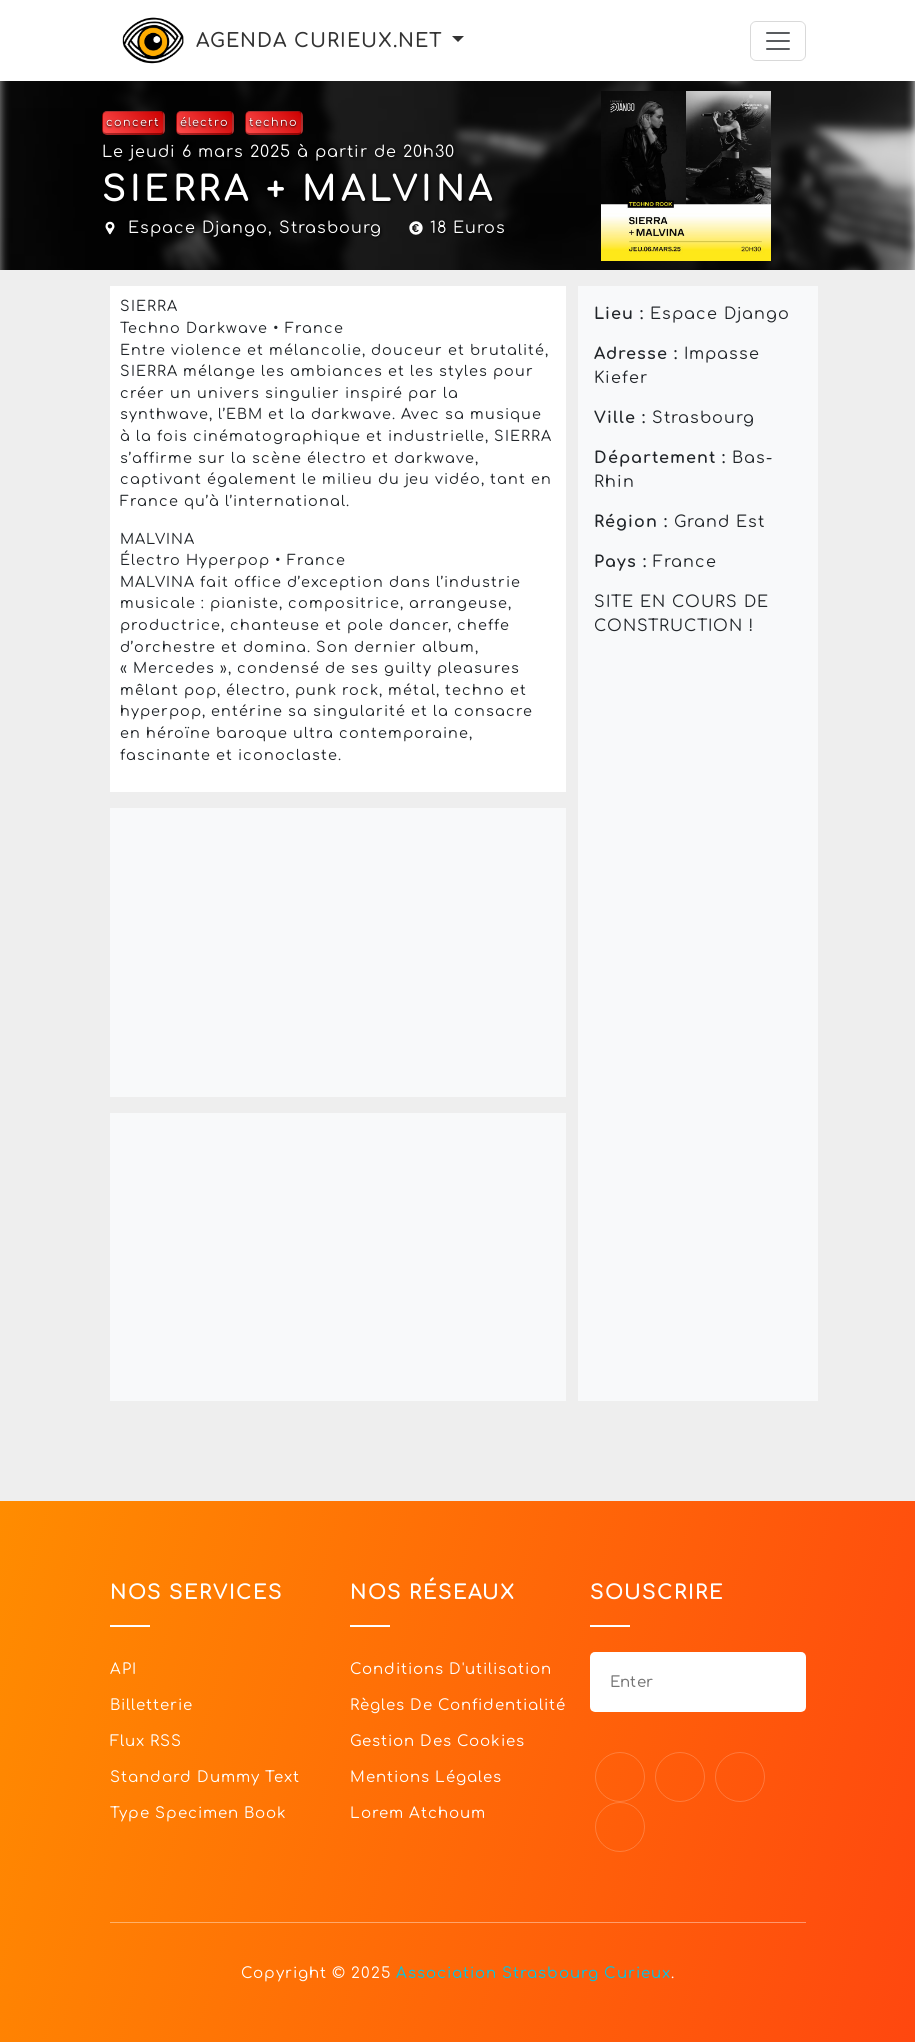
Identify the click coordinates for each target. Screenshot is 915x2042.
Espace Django (198, 228)
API (123, 1669)
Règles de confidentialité (458, 1705)
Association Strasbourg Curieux (533, 1973)
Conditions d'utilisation (451, 1669)
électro (204, 122)
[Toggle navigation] (778, 41)
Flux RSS (146, 1741)
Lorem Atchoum (418, 1813)
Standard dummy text (205, 1777)
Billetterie (151, 1705)
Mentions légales (426, 1777)
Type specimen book (198, 1813)
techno (273, 122)
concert (133, 122)
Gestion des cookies (437, 1741)
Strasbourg (330, 228)
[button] (458, 40)
